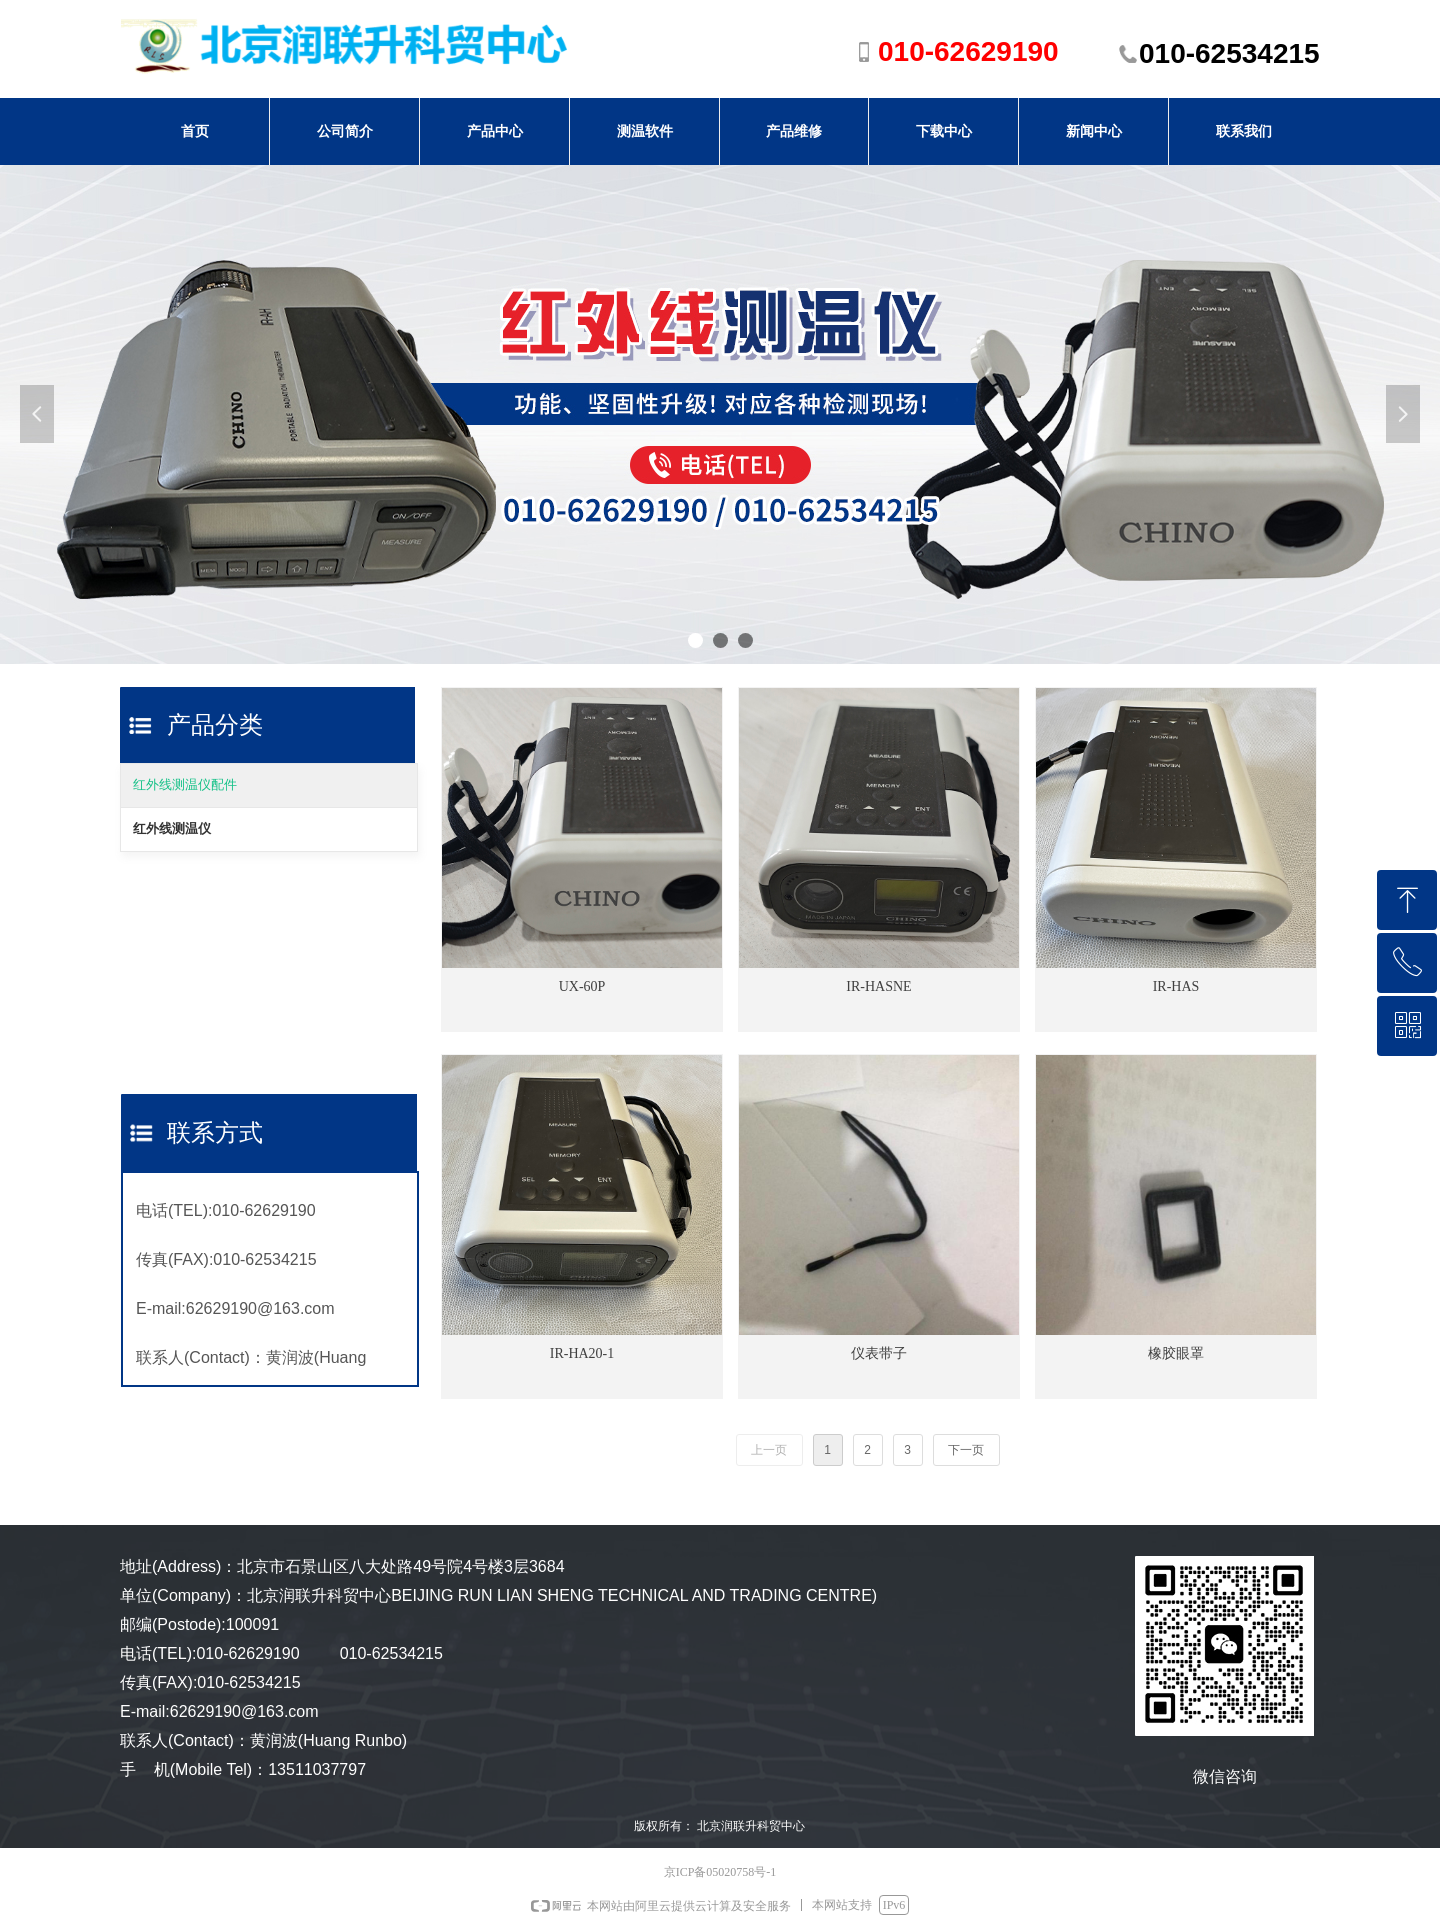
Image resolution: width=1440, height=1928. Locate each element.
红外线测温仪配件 (185, 784)
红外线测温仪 (172, 828)
